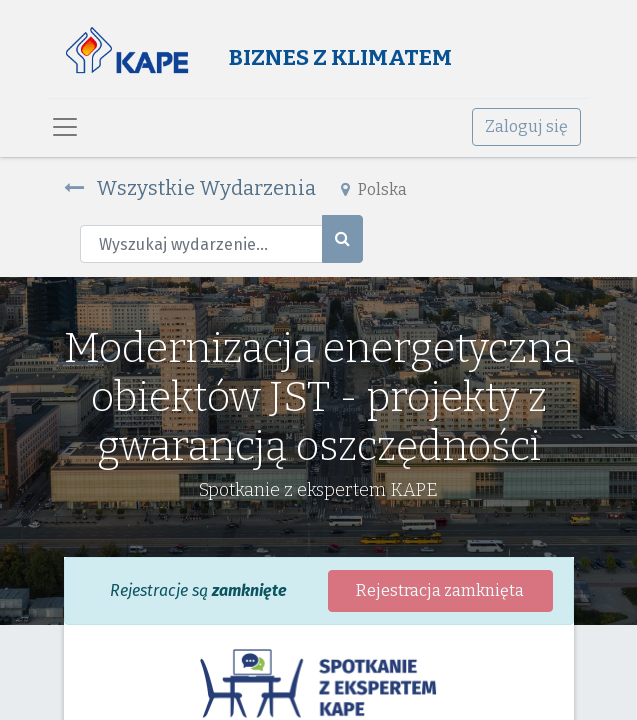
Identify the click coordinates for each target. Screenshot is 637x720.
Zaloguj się (526, 126)
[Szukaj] (342, 239)
